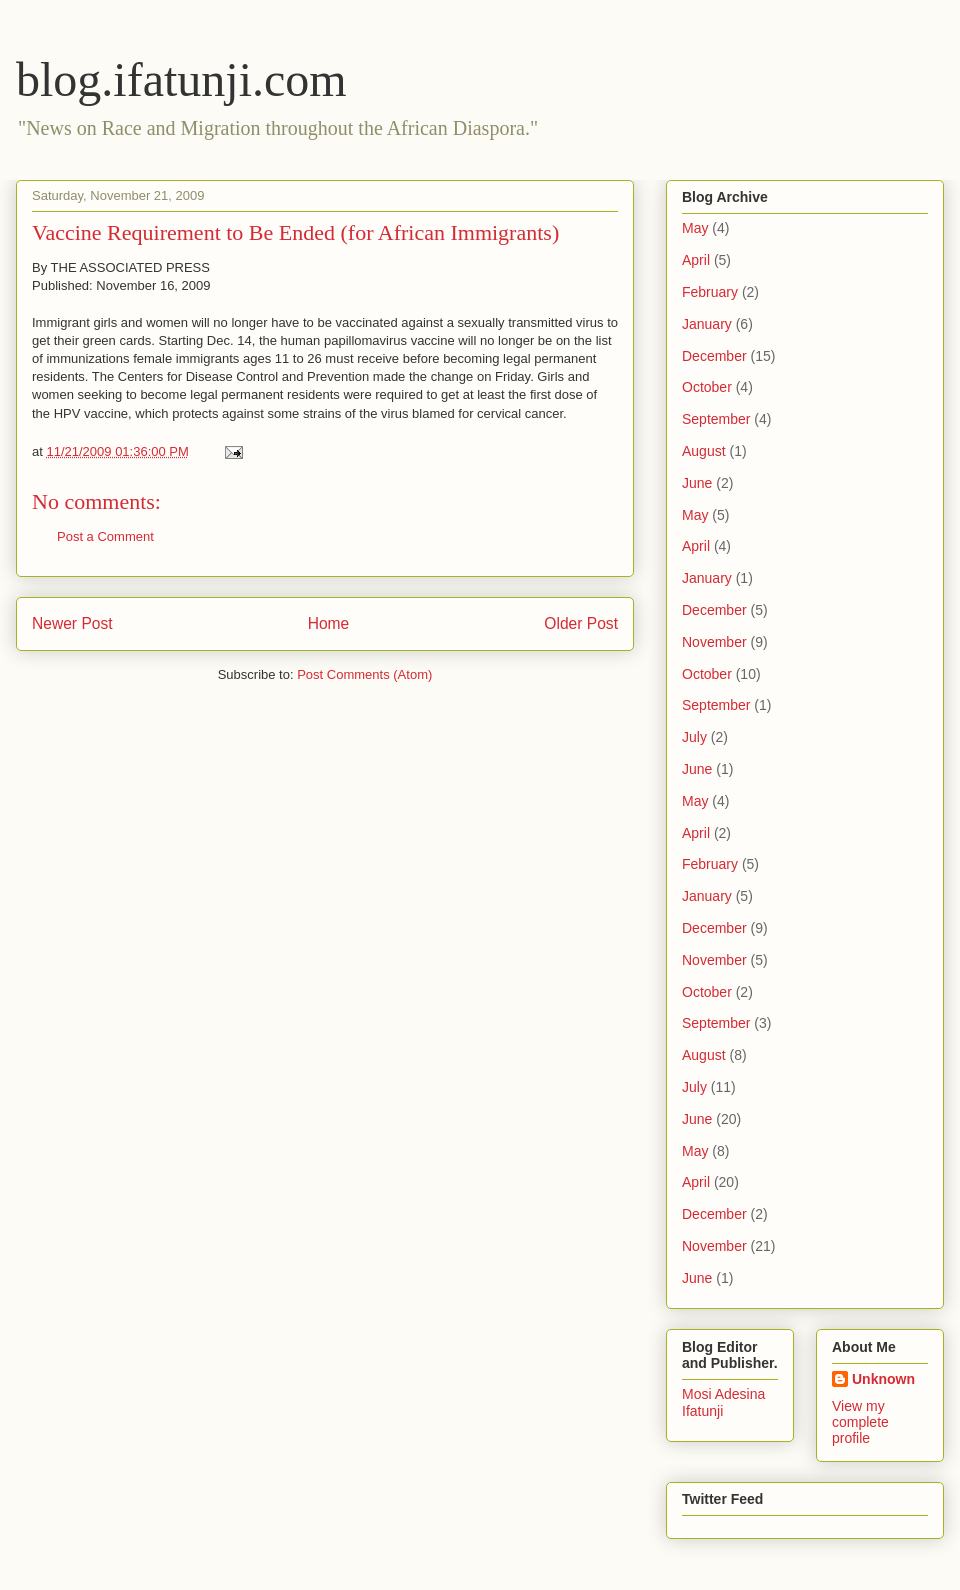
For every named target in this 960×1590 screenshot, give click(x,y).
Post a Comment (105, 536)
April (696, 260)
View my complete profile (860, 1422)
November (714, 642)
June (697, 483)
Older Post (581, 623)
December (714, 356)
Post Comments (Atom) (364, 674)
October (707, 387)
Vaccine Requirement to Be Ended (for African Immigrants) (295, 232)
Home (329, 623)
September (716, 419)
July (694, 737)
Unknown (883, 1379)
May (695, 228)
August (704, 451)
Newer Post (72, 623)
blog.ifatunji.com (181, 79)
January (707, 324)
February (710, 292)
